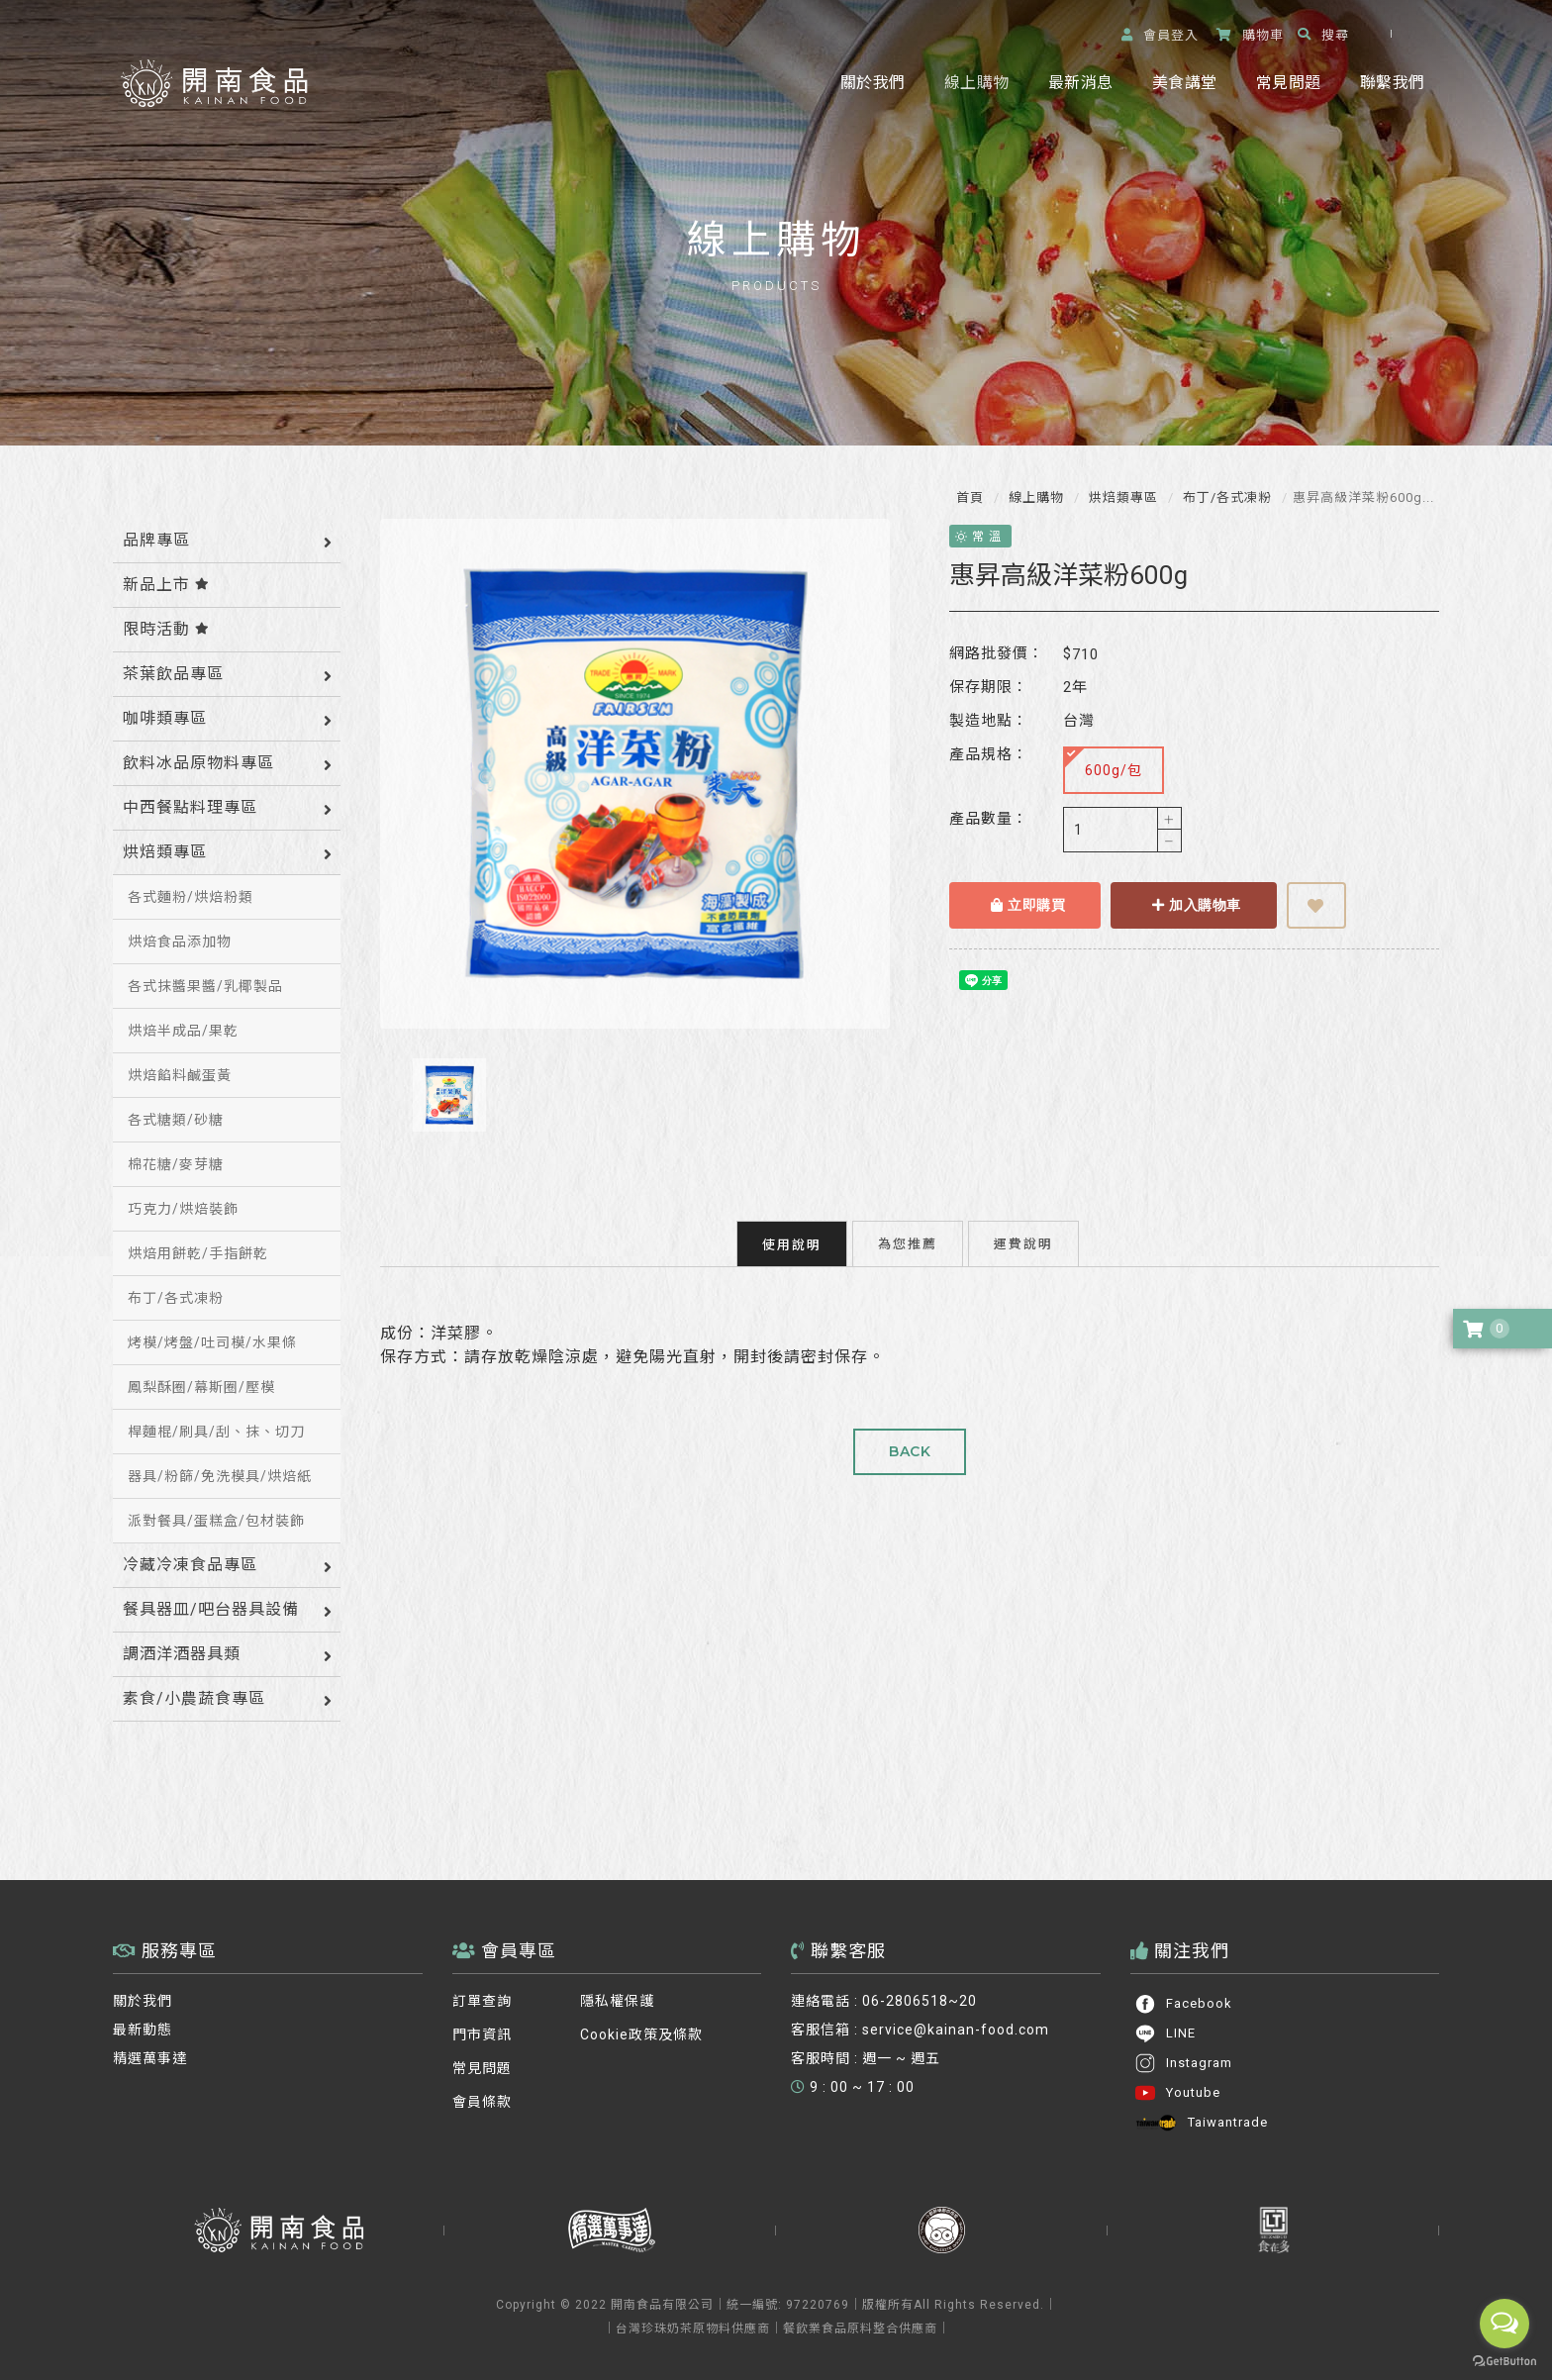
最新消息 (1080, 82)
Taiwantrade (1201, 2122)
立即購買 (1018, 905)
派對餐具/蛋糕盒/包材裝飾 (216, 1521)
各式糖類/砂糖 (176, 1120)
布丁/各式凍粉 (1225, 497)
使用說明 (792, 1234)
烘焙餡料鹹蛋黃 (180, 1075)
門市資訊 (482, 2034)
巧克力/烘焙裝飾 (183, 1209)
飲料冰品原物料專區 (198, 762)
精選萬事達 (150, 2058)
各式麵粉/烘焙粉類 (190, 897)
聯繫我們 (1392, 82)
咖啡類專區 (165, 718)
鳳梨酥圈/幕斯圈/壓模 (201, 1387)
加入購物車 (1186, 905)
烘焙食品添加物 (180, 941)
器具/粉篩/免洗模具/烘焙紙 (220, 1476)
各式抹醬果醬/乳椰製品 (205, 986)
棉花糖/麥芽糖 (176, 1164)
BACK (909, 1441)
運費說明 (1023, 1233)
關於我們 (872, 82)
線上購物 (976, 82)
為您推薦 (907, 1233)
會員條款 (482, 2102)
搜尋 (1323, 35)
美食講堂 (1184, 82)
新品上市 (166, 584)
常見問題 (1288, 82)
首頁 (970, 497)
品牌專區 (156, 540)
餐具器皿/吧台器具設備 (211, 1609)
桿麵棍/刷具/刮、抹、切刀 (216, 1431)
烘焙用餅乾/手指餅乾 (198, 1253)
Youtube (1177, 2093)
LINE (1165, 2033)
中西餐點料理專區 (190, 807)
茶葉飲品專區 (173, 673)
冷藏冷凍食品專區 (190, 1564)
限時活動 (166, 629)
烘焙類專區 (1121, 497)
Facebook (1183, 2004)
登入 (1160, 35)
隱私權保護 (617, 2001)
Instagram (1183, 2063)
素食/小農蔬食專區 (194, 1698)
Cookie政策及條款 (641, 2034)
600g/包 (1093, 762)
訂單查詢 (482, 2001)
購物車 (1250, 35)
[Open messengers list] (1504, 2323)
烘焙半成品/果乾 (183, 1031)
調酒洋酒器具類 (182, 1653)
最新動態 (142, 2029)
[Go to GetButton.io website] (1504, 2360)
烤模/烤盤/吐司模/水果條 (212, 1342)
